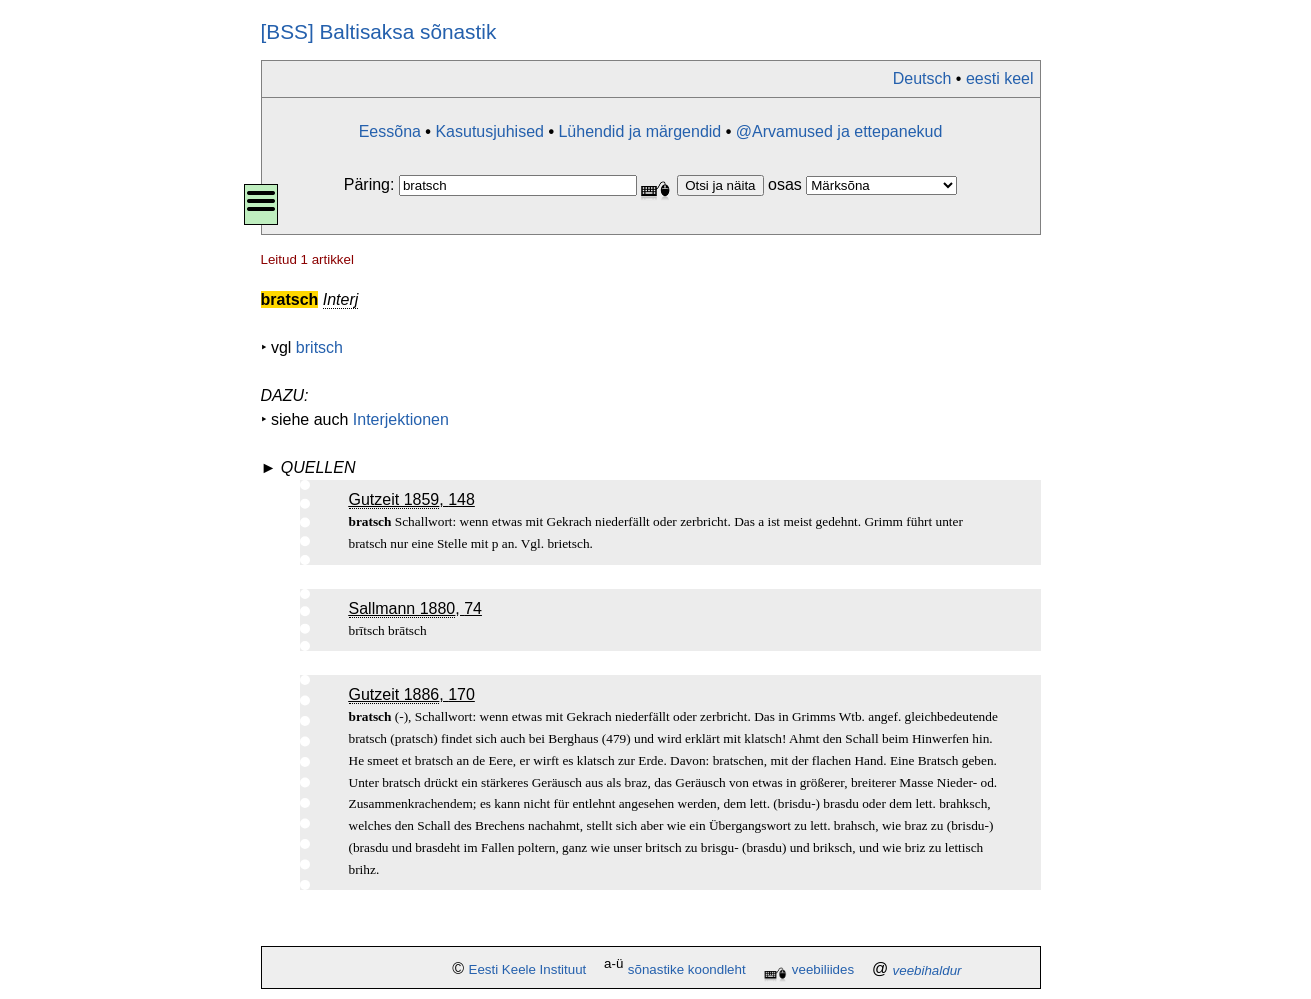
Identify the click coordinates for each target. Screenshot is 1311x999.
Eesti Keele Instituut (528, 970)
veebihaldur (927, 970)
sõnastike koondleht (687, 970)
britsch (319, 347)
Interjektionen (401, 419)
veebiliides (823, 970)
